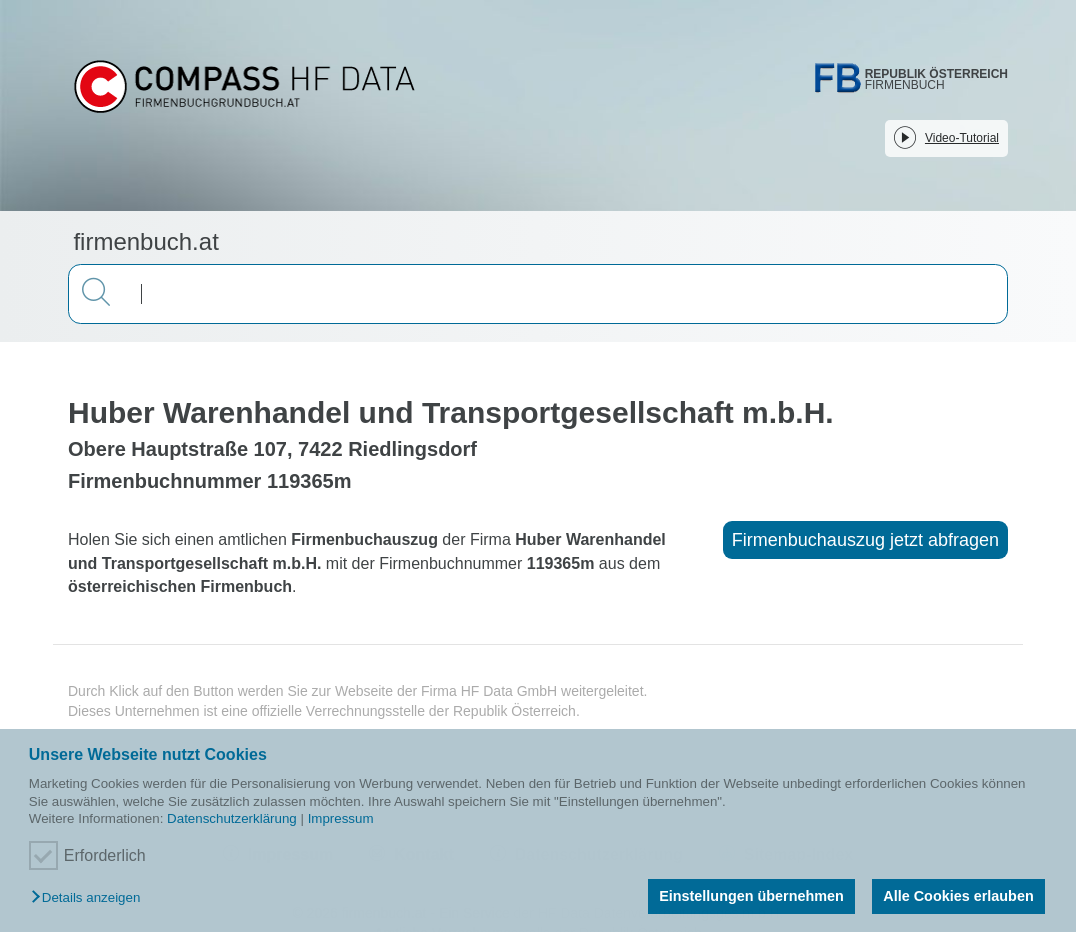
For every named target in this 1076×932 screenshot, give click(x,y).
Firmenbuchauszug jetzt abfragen (865, 540)
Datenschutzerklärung (232, 818)
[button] (90, 898)
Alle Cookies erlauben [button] (958, 896)
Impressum (341, 818)
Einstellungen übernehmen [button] (751, 896)
